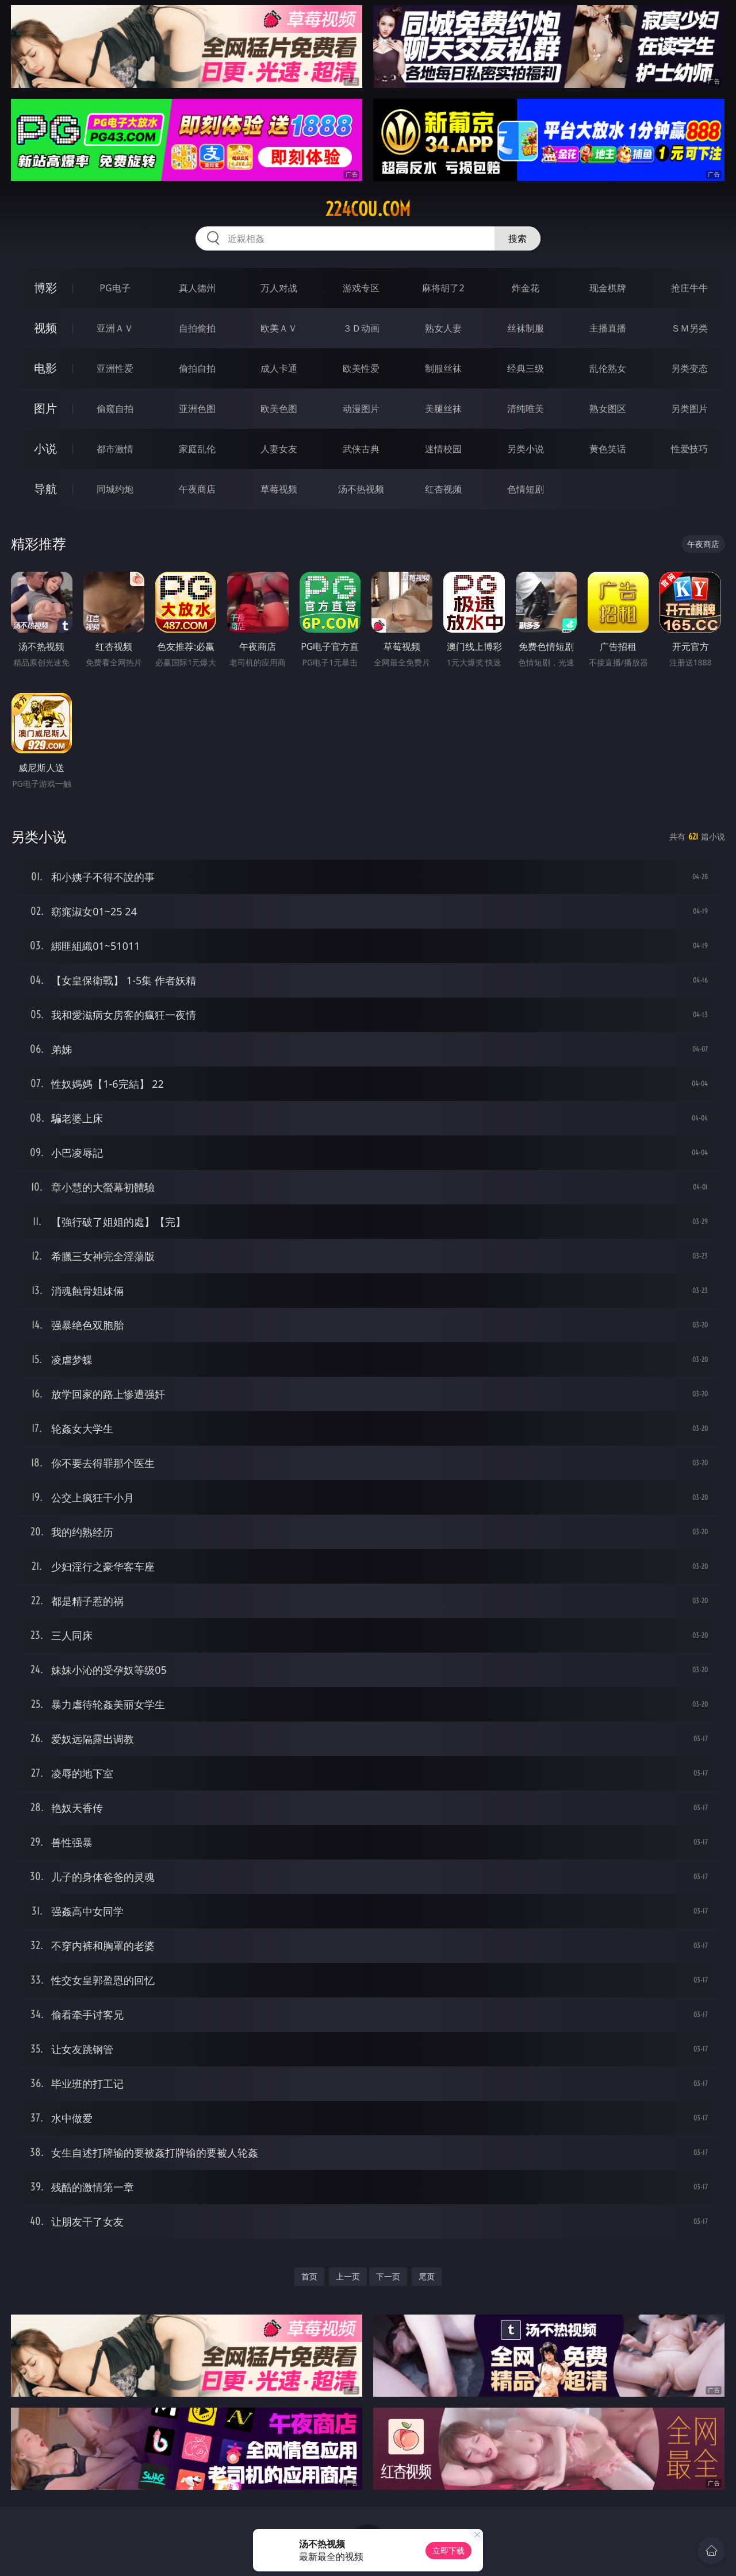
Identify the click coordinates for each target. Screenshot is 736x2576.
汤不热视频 (361, 489)
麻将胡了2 (443, 288)
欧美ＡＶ (278, 328)
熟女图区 (607, 408)
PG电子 (114, 288)
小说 (45, 448)
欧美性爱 (361, 368)
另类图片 (689, 408)
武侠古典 (361, 448)
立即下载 (448, 2550)
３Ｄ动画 (361, 328)
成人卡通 (278, 368)
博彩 (45, 287)
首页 (309, 2276)
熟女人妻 (443, 328)
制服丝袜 (443, 368)
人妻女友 (278, 448)
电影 (45, 368)
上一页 (348, 2276)
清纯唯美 (525, 408)
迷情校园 (443, 448)
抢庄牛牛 (689, 288)
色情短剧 (525, 489)
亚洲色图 (197, 408)
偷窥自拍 (115, 408)
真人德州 (197, 288)
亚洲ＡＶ (115, 328)
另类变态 (689, 368)
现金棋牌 (607, 288)
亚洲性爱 (115, 368)
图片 (45, 408)
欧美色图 (278, 408)
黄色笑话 (607, 448)
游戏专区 (361, 288)
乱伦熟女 (607, 368)
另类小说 (525, 448)
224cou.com (368, 209)
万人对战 (278, 288)
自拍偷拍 (197, 328)
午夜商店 (197, 489)
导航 (45, 488)
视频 (45, 328)
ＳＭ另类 (689, 328)
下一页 (388, 2276)
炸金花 (525, 288)
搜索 (517, 238)
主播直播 (607, 328)
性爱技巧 (689, 448)
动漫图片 (361, 408)
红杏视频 (443, 489)
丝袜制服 (525, 328)
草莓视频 (278, 489)
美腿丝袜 (443, 408)
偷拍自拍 (197, 368)
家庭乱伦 (197, 448)
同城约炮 (115, 489)
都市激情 (115, 448)
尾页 (427, 2276)
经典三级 (525, 368)
